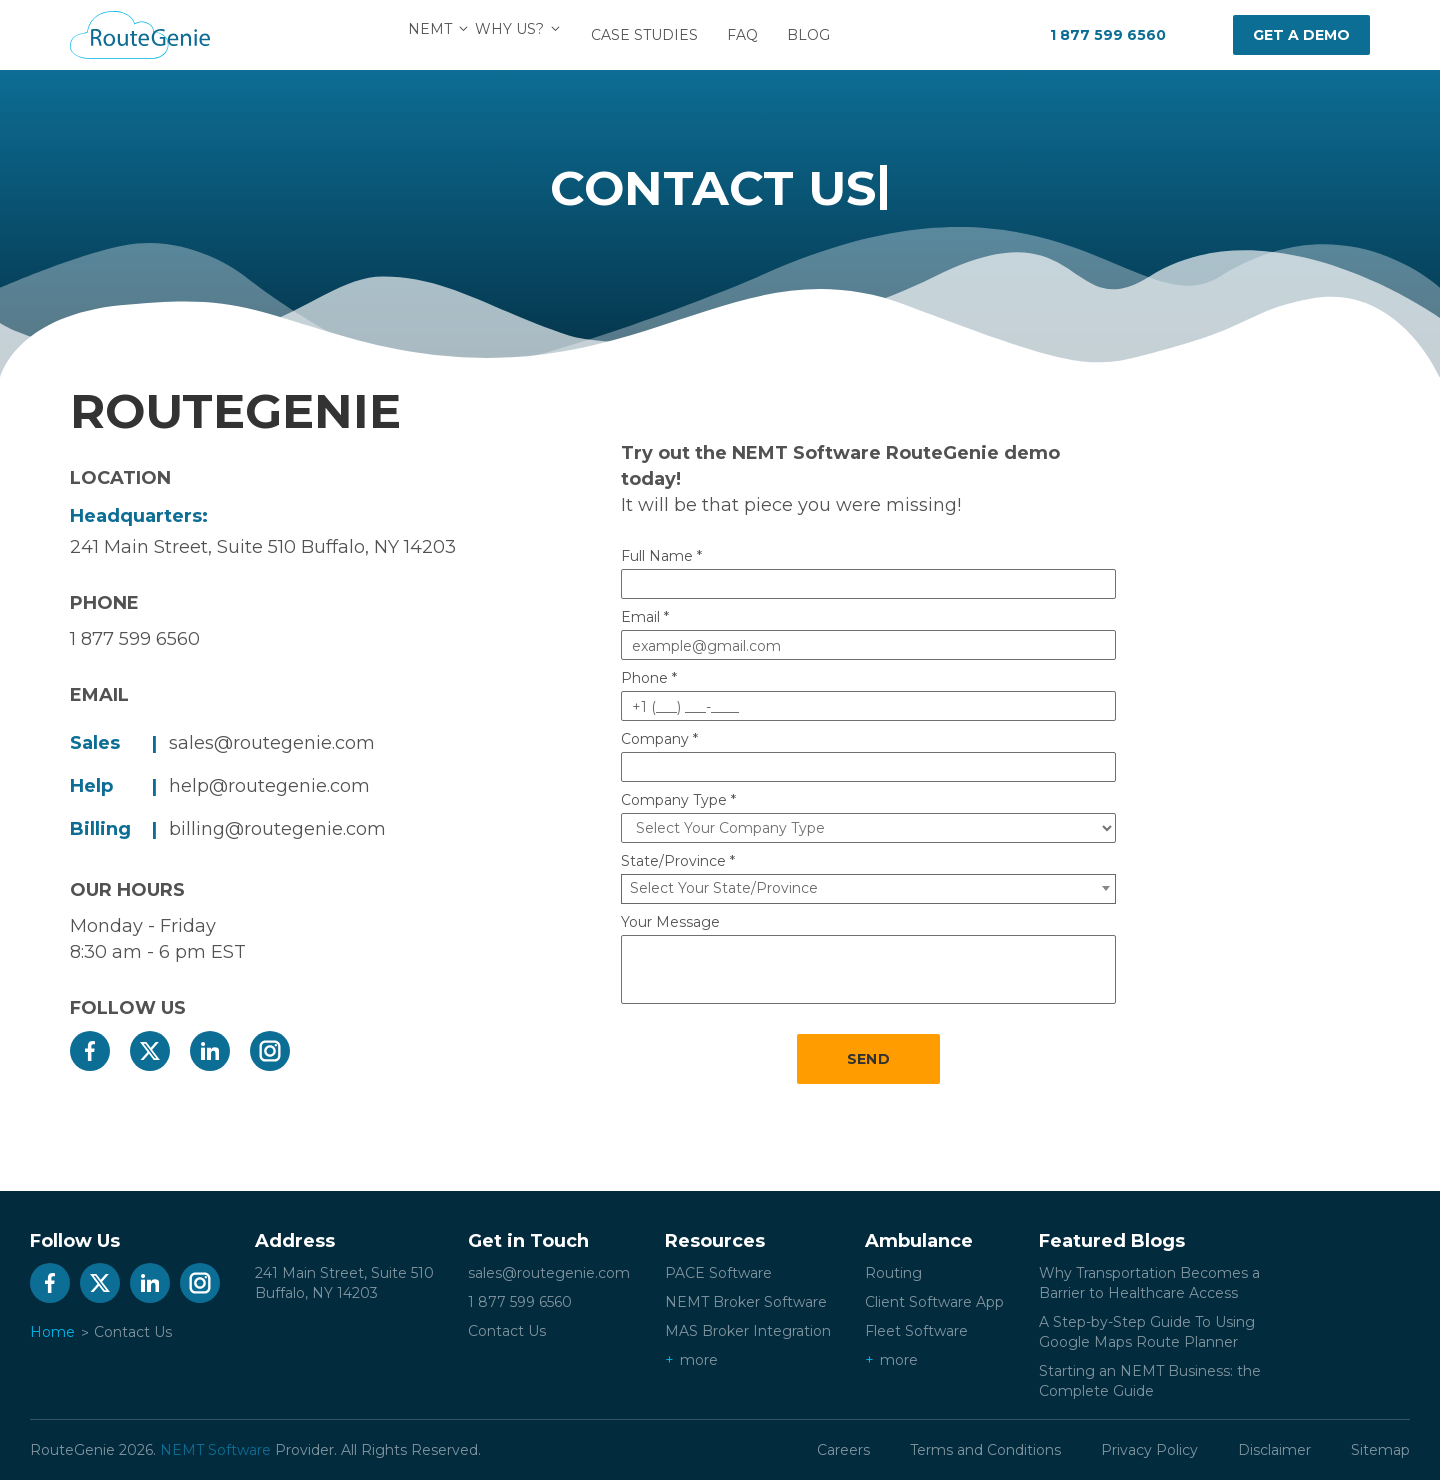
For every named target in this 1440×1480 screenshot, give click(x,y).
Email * (645, 617)
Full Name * (661, 556)
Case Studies (656, 35)
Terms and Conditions (985, 1450)
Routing (893, 1273)
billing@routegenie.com (277, 829)
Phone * (649, 678)
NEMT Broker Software (746, 1302)
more (699, 1360)
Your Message (670, 922)
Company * (659, 739)
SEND (868, 1059)
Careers (843, 1450)
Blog (820, 35)
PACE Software (718, 1273)
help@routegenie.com (269, 786)
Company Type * (678, 800)
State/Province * (678, 861)
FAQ (754, 35)
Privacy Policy (1149, 1450)
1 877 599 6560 (1108, 35)
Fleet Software (916, 1331)
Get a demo (1301, 35)
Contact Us (507, 1331)
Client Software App (934, 1302)
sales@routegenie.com (272, 743)
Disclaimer (1274, 1450)
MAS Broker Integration (748, 1331)
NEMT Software (215, 1450)
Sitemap (1380, 1450)
